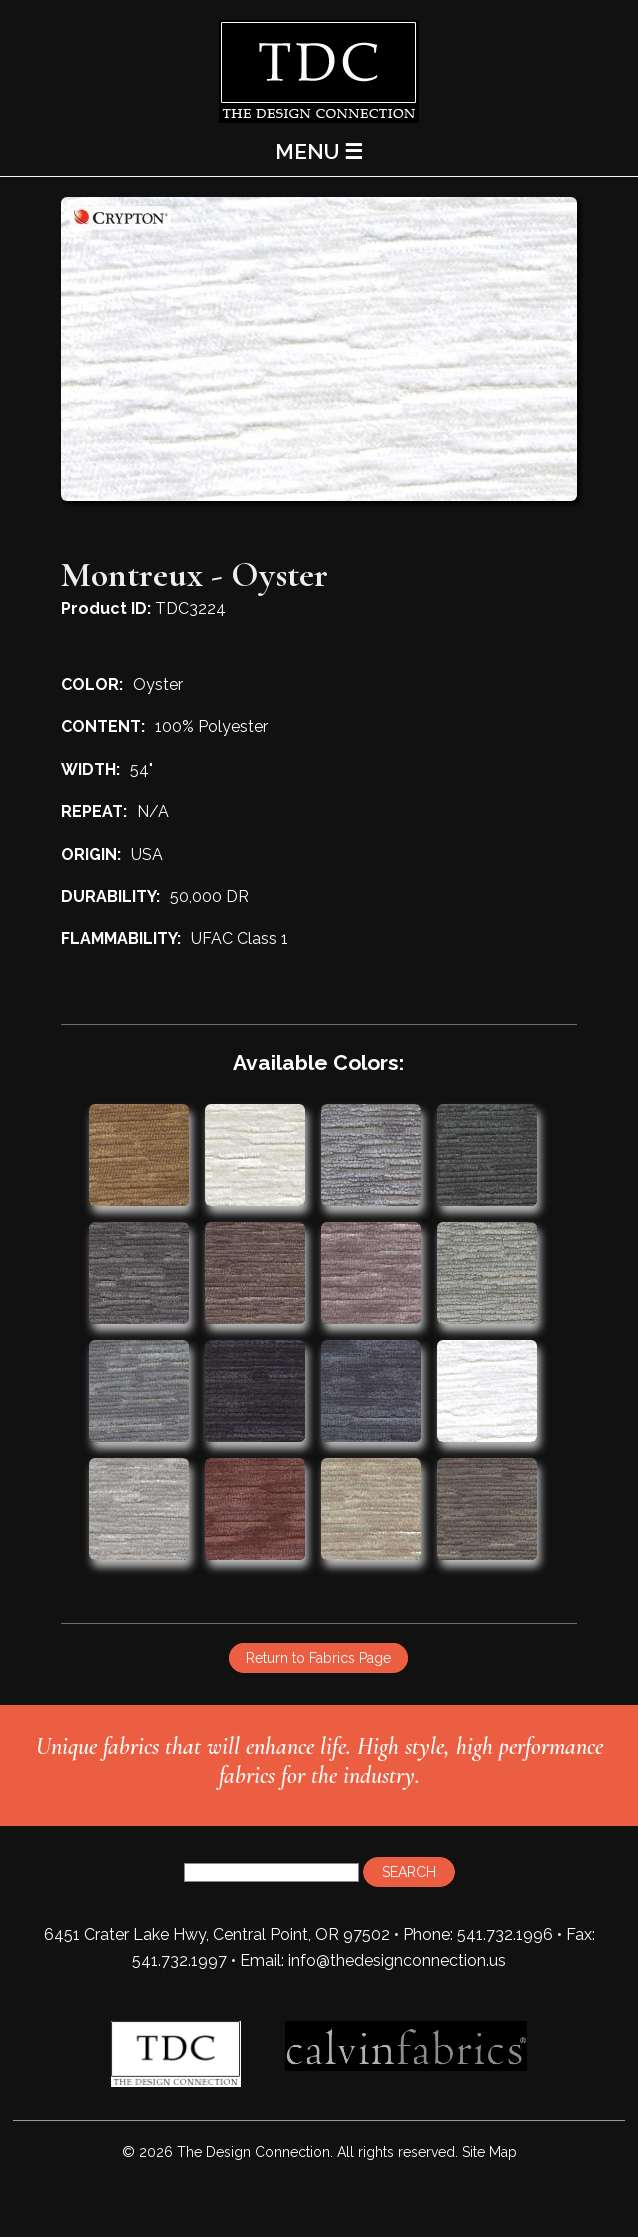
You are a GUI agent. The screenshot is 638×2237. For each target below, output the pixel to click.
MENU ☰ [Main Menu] (319, 151)
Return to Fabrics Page (318, 1658)
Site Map (489, 2152)
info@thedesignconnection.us (397, 1960)
